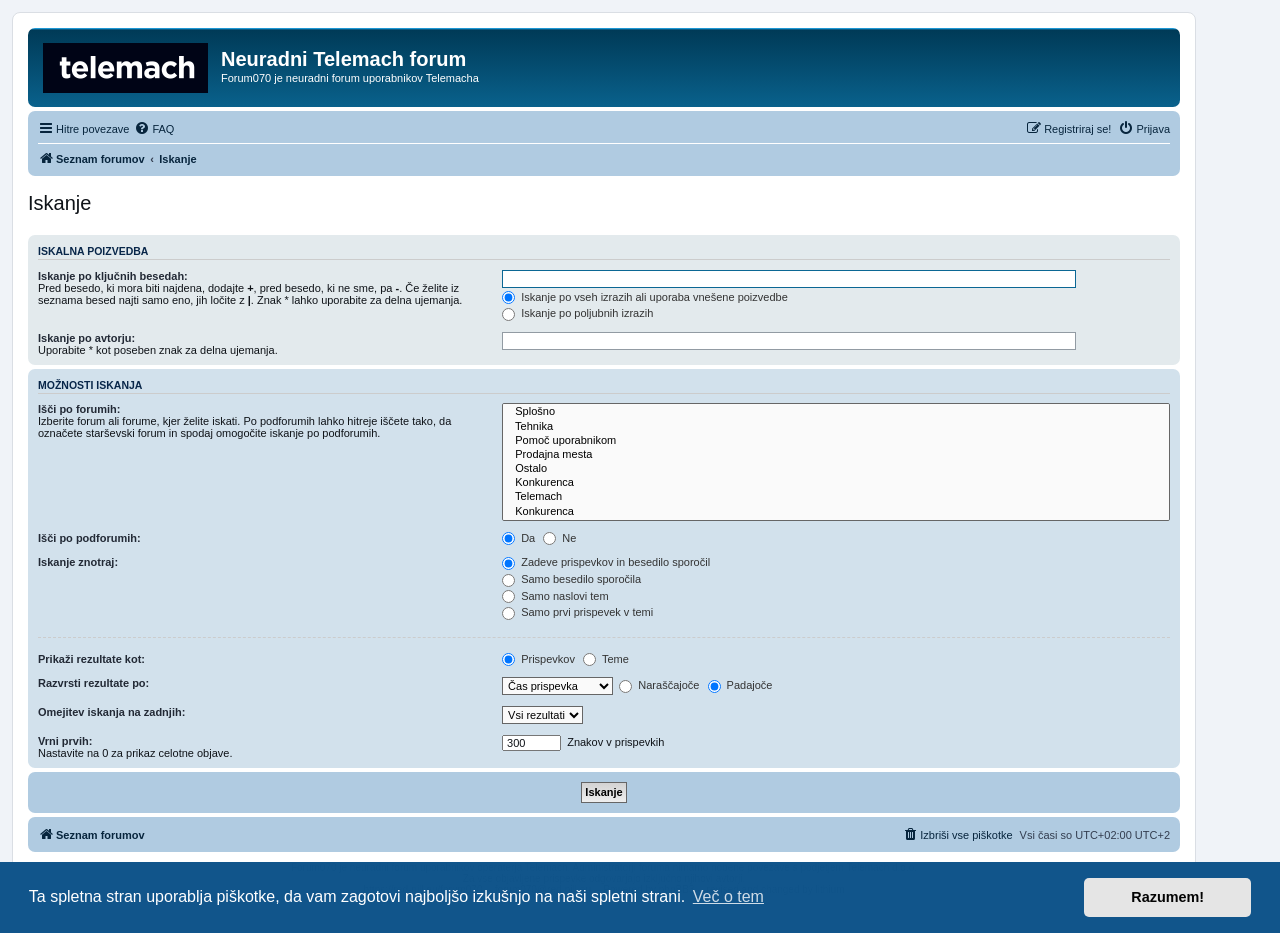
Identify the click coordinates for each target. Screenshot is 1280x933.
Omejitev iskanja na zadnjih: (111, 712)
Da (518, 538)
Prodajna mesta (836, 455)
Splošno (836, 412)
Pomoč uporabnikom (836, 441)
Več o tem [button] (728, 896)
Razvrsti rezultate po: (93, 683)
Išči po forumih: (79, 409)
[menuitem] (154, 129)
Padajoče (740, 685)
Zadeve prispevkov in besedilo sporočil (606, 562)
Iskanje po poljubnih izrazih (577, 313)
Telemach (836, 497)
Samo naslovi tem (555, 596)
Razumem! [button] (1167, 897)
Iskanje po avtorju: (86, 338)
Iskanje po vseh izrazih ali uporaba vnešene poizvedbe (645, 297)
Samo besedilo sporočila (571, 579)
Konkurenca (836, 483)
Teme (606, 659)
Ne (559, 538)
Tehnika (836, 427)
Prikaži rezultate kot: (91, 659)
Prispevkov (538, 659)
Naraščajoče (659, 685)
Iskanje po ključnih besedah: (113, 276)
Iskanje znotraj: (78, 562)
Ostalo (836, 469)
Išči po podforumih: (89, 538)
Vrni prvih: (65, 741)
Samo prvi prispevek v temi (577, 612)
